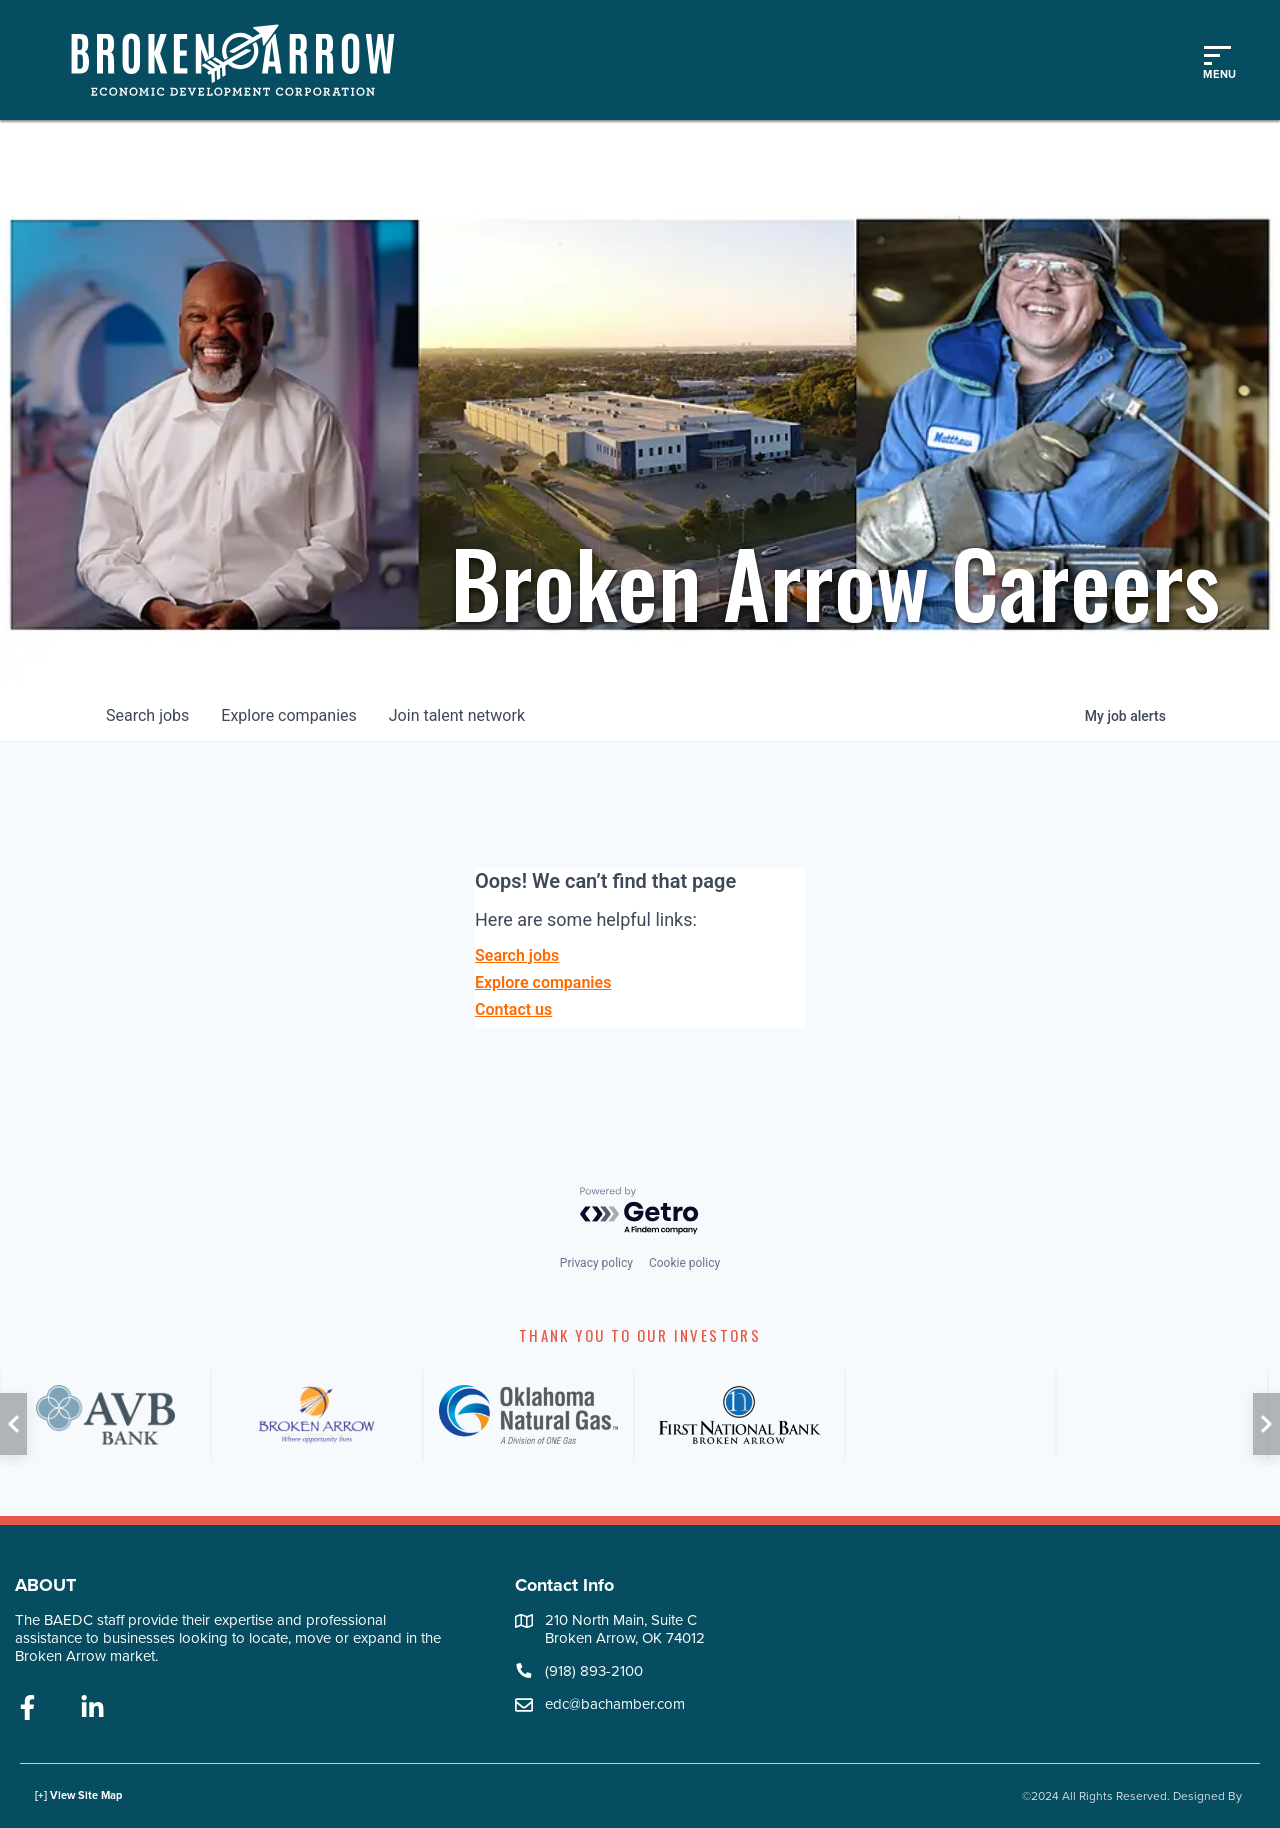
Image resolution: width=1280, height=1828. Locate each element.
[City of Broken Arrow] (316, 1415)
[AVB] (105, 1415)
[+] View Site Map (78, 1795)
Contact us (513, 1009)
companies (288, 715)
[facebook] (27, 1709)
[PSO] (1161, 1415)
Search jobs (517, 955)
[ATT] (950, 1415)
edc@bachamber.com (615, 1704)
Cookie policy (684, 1263)
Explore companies (543, 982)
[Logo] (243, 60)
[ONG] (528, 1415)
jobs (147, 715)
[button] (13, 1424)
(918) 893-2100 (594, 1671)
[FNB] (739, 1415)
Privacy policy (596, 1263)
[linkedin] (92, 1709)
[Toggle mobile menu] (1217, 60)
